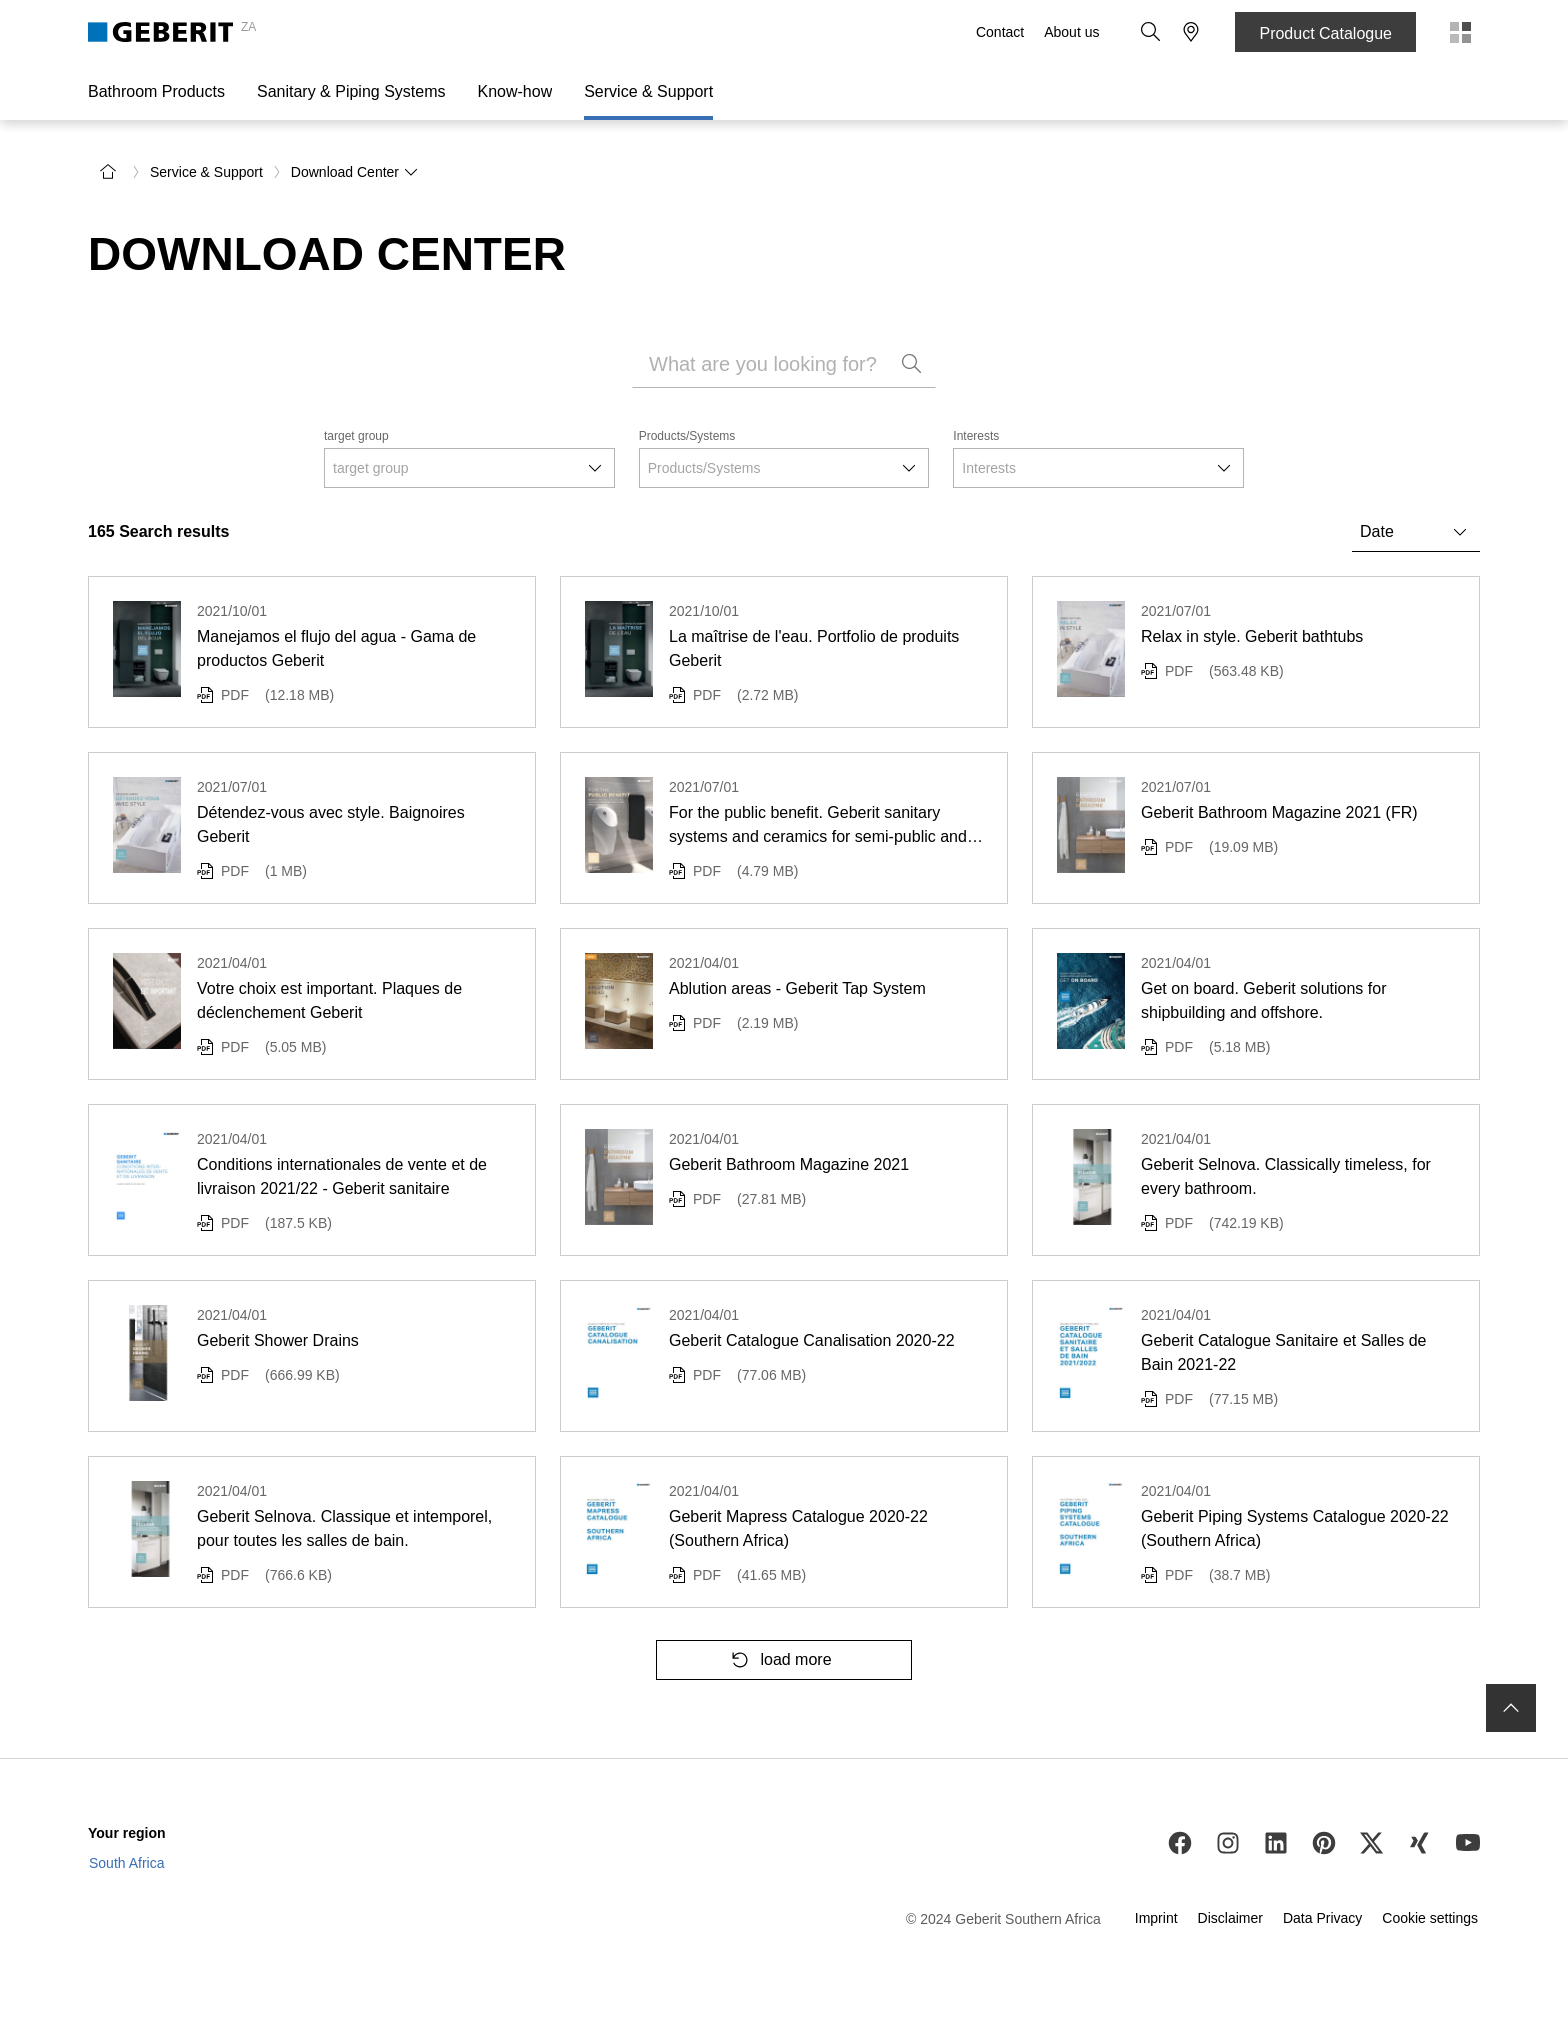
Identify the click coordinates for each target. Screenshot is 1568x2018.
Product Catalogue (1325, 33)
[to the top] (1511, 1708)
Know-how (514, 91)
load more (775, 1660)
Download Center (355, 172)
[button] (1151, 32)
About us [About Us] (1071, 32)
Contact (1000, 32)
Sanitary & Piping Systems (351, 91)
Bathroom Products (156, 91)
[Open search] (1151, 32)
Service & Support (648, 91)
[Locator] (1191, 32)
